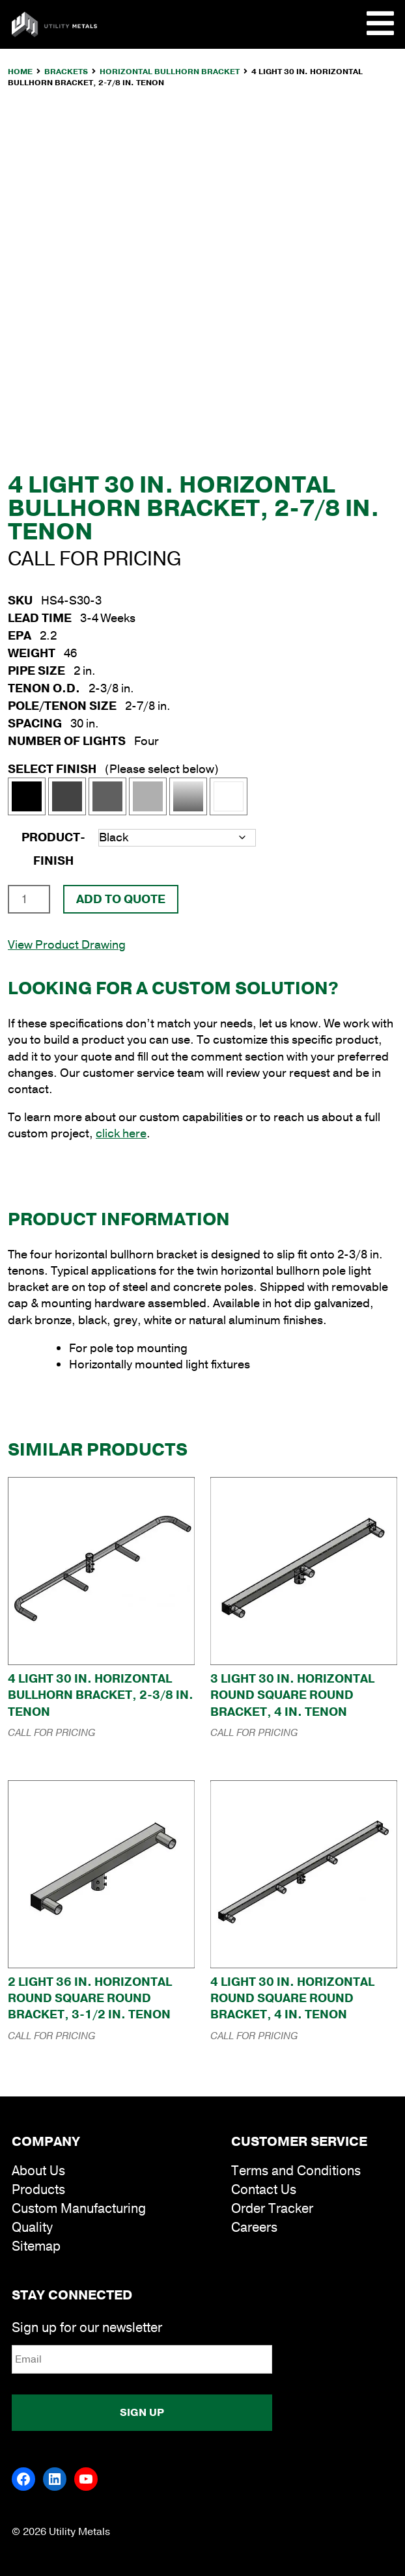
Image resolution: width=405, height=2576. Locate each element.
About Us (38, 2171)
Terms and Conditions (296, 2171)
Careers (254, 2227)
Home (20, 71)
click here (121, 1133)
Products (38, 2190)
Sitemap (36, 2246)
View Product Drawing (67, 945)
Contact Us (263, 2190)
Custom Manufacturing (79, 2208)
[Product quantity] (29, 899)
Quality (32, 2227)
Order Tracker (272, 2208)
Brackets (66, 71)
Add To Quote (120, 899)
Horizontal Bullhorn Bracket (170, 71)
